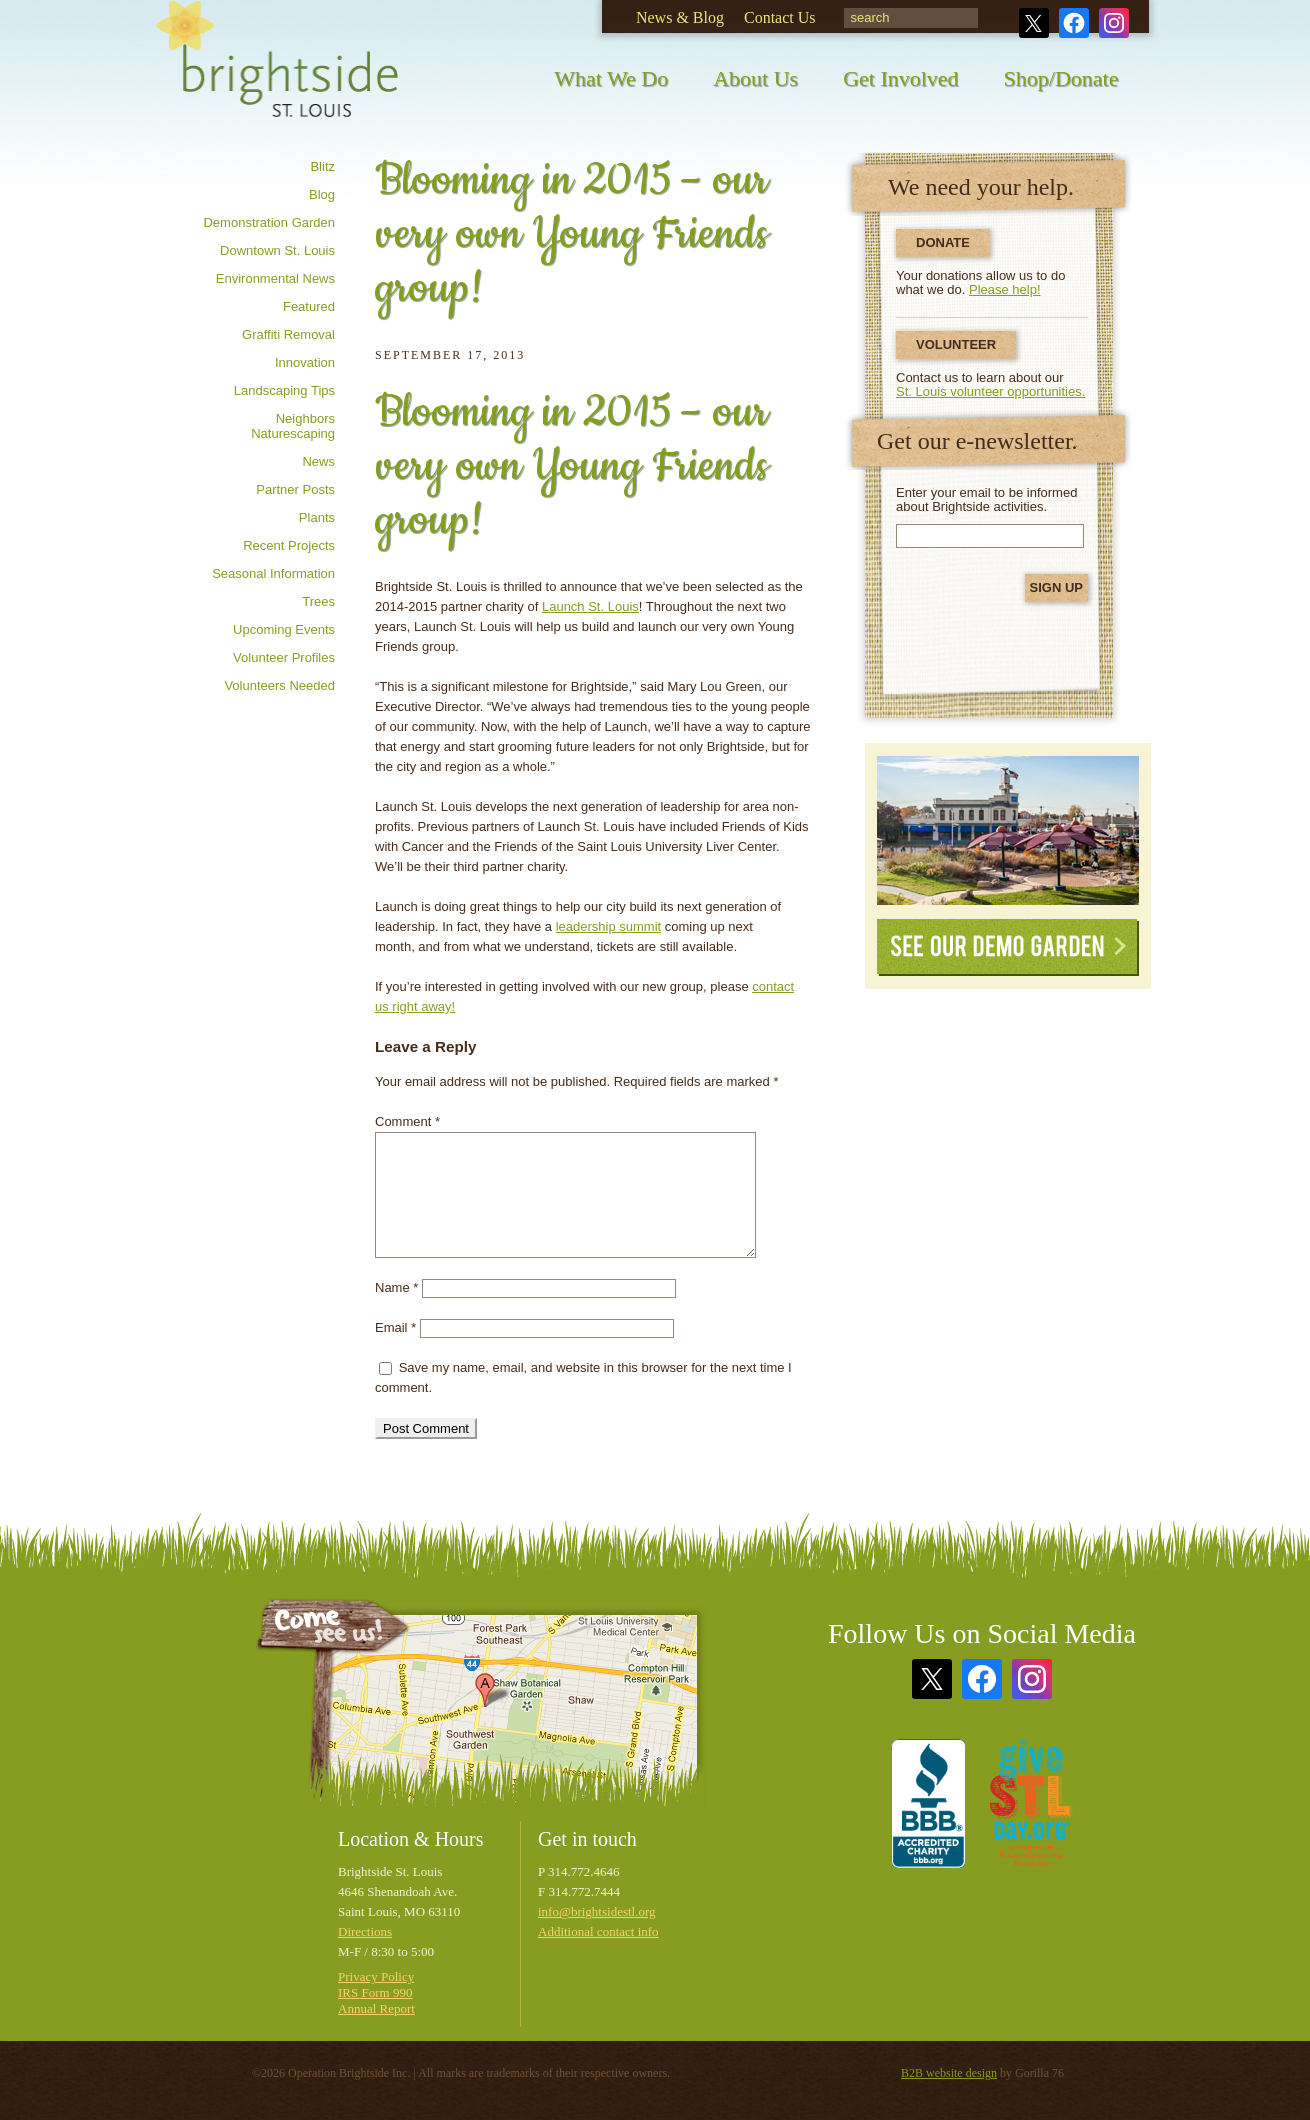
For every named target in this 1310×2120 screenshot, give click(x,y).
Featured (309, 306)
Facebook (1074, 23)
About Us (755, 78)
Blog (322, 194)
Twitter (1034, 23)
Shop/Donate (1061, 78)
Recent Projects (289, 545)
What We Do (611, 78)
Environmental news (275, 278)
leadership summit (609, 926)
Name (396, 1287)
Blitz (322, 166)
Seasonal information (273, 573)
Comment (407, 1121)
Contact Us (780, 17)
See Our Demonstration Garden (1008, 830)
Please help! (1005, 289)
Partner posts (295, 489)
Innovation (305, 362)
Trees (318, 601)
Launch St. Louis (590, 606)
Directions (365, 1931)
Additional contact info (598, 1931)
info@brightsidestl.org (597, 1911)
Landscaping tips (284, 390)
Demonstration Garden (269, 222)
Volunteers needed (279, 685)
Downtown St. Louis (277, 250)
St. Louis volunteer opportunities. (990, 391)
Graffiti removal (288, 334)
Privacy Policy (376, 1976)
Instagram (1114, 23)
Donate (943, 242)
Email (395, 1327)
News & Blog (680, 17)
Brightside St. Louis (277, 72)
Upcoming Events (284, 629)
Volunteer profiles (284, 657)
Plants (317, 517)
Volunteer (956, 344)
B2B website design (949, 2073)
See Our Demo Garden (1008, 947)
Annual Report (376, 2008)
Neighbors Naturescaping (293, 426)
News (318, 461)
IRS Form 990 (375, 1992)
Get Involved (900, 78)
